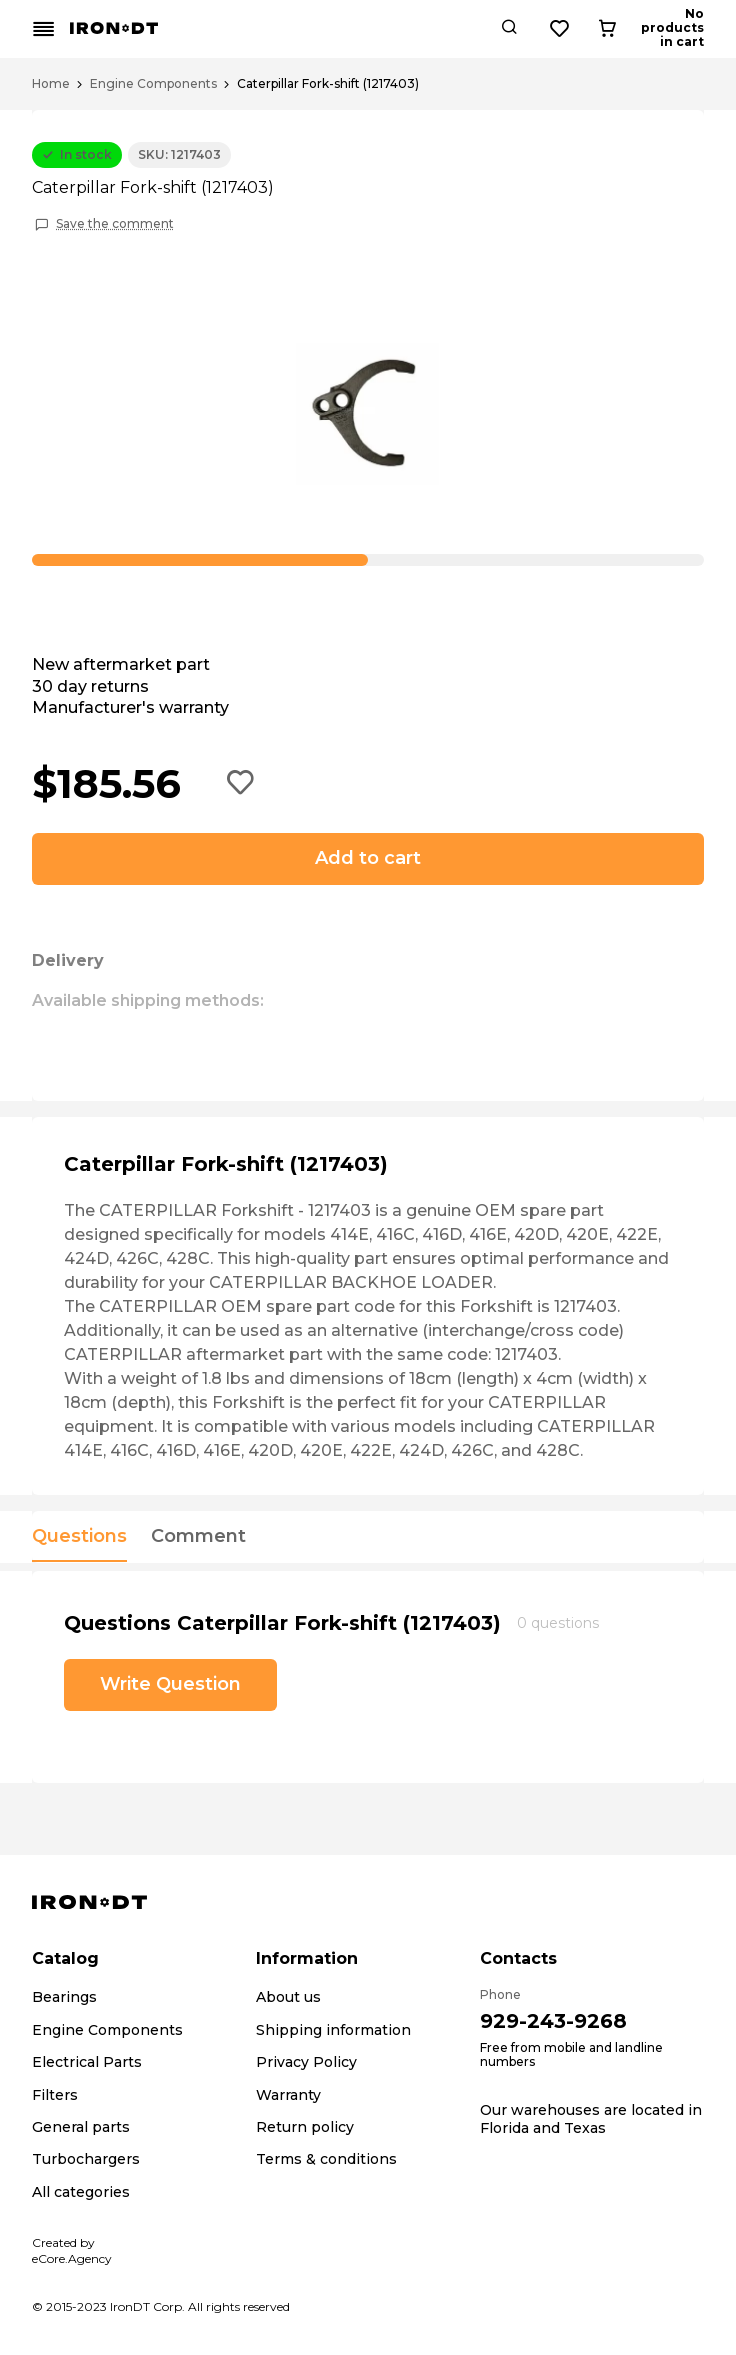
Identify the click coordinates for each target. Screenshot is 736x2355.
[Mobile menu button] (44, 29)
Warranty (288, 2095)
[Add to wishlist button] (241, 784)
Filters (55, 2095)
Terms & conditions (326, 2159)
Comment (198, 1537)
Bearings (64, 1997)
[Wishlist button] (633, 29)
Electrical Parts (87, 2062)
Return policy (305, 2127)
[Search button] (582, 29)
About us (288, 1997)
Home (51, 84)
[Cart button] (687, 29)
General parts (81, 2127)
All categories (81, 2192)
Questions (79, 1537)
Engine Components (153, 84)
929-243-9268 (553, 2021)
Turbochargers (86, 2159)
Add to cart (368, 858)
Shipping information (333, 2030)
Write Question (170, 1684)
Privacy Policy (306, 2062)
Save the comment (115, 224)
